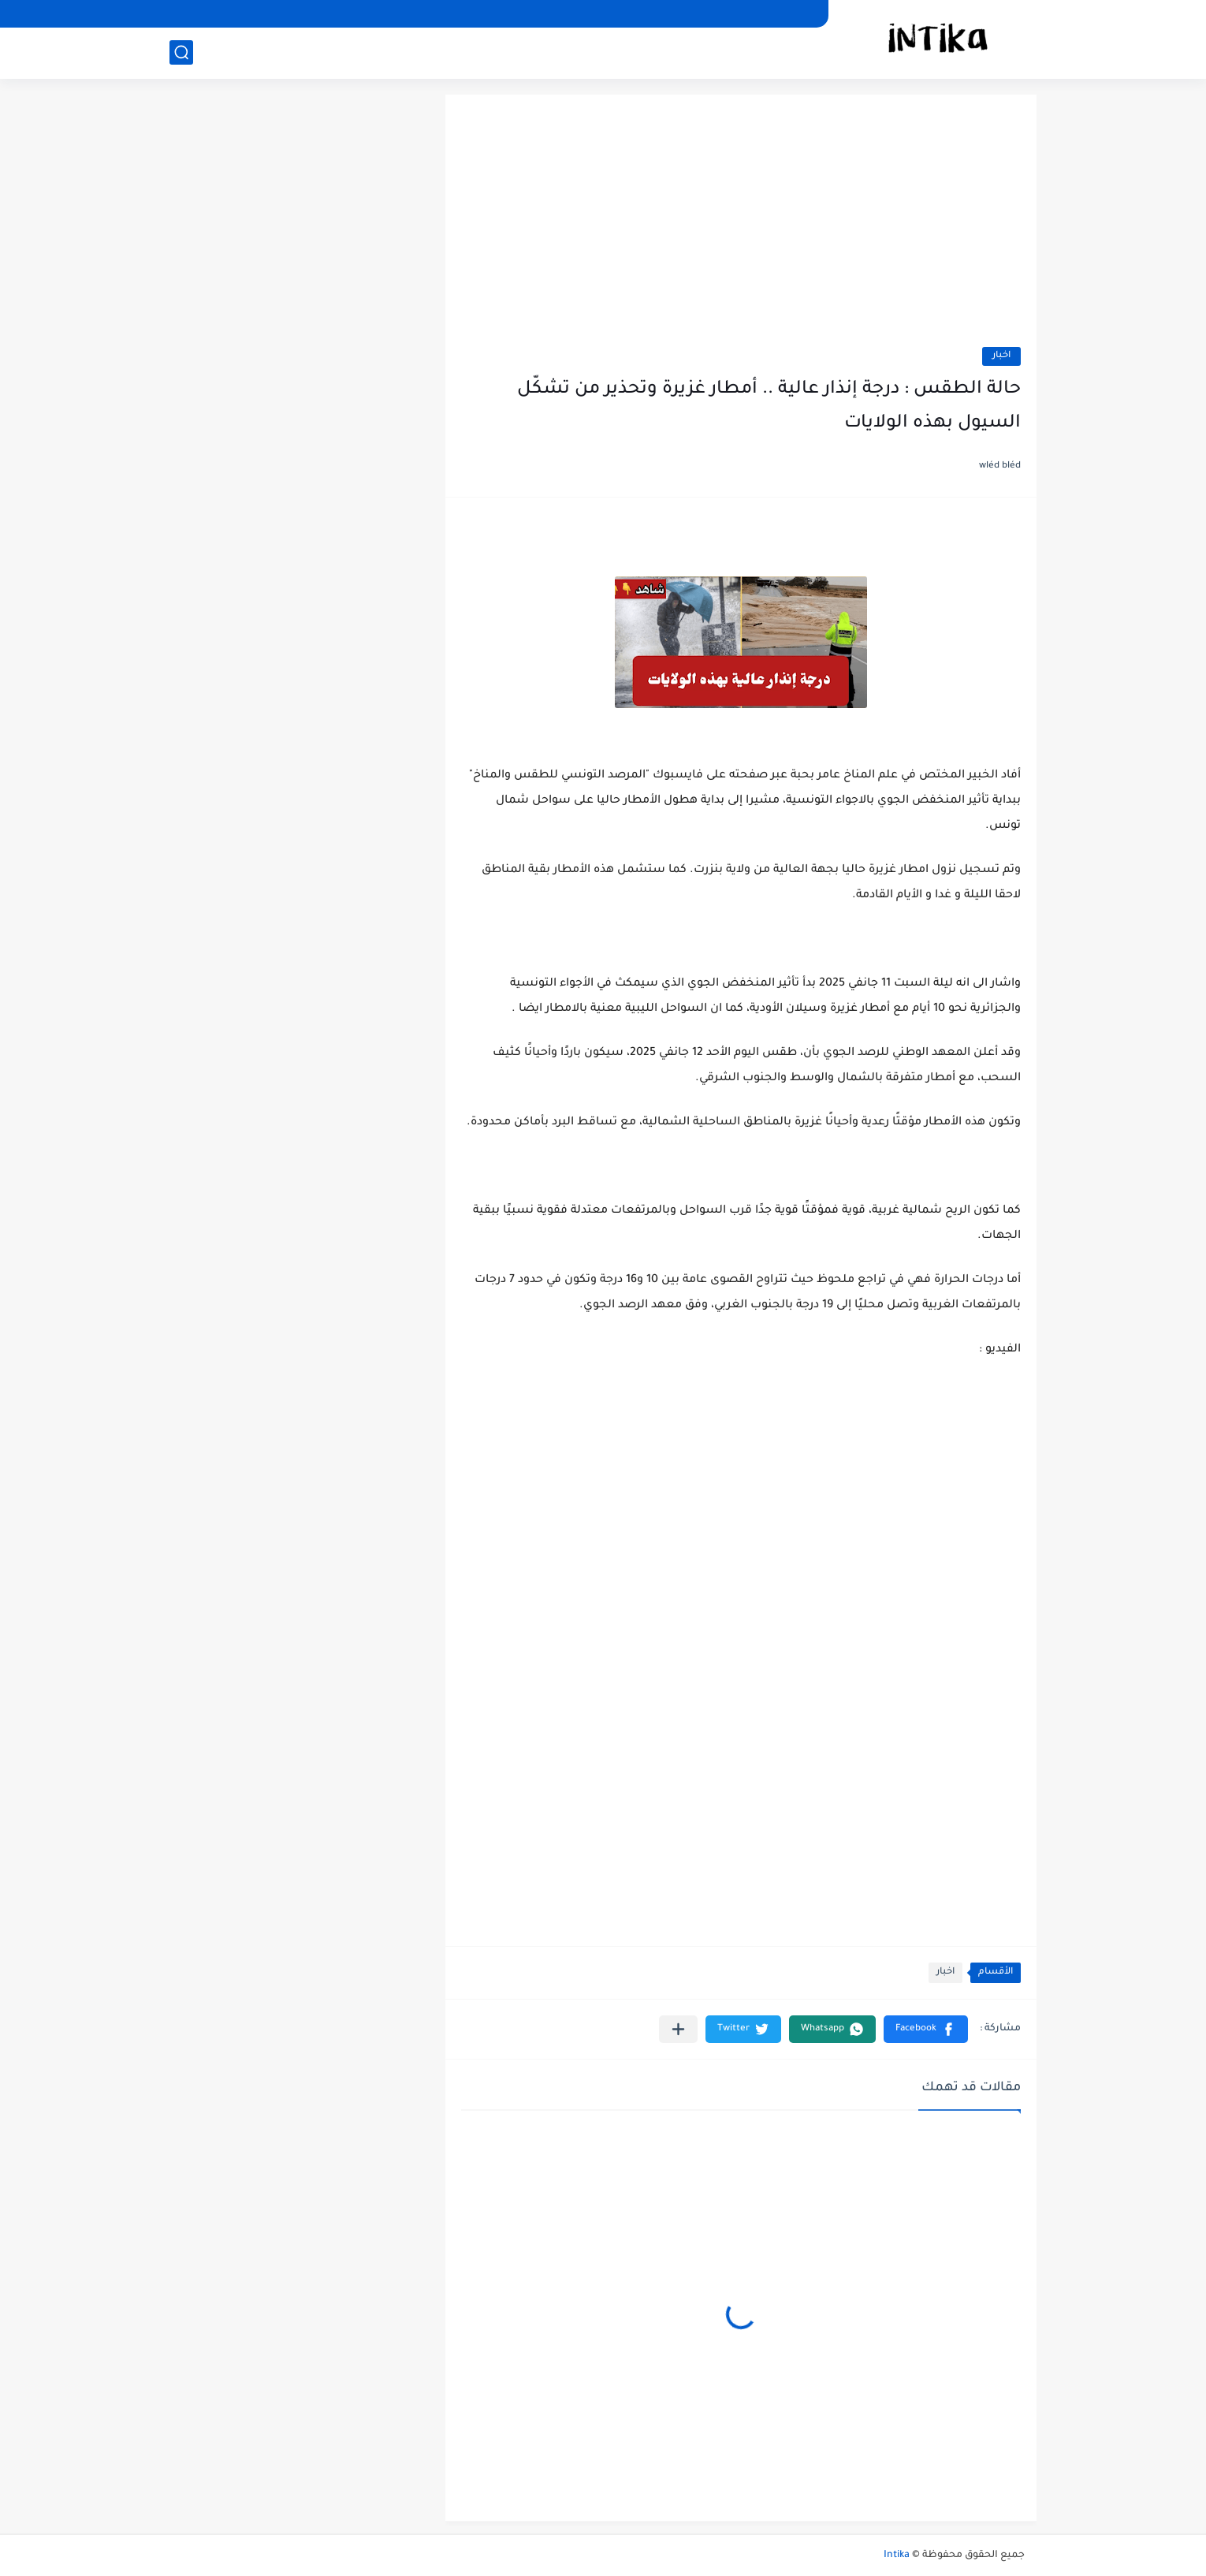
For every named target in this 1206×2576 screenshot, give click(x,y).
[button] (926, 2029)
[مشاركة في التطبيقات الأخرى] (678, 2029)
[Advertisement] (741, 228)
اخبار (1001, 356)
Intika (897, 2555)
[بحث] (181, 52)
